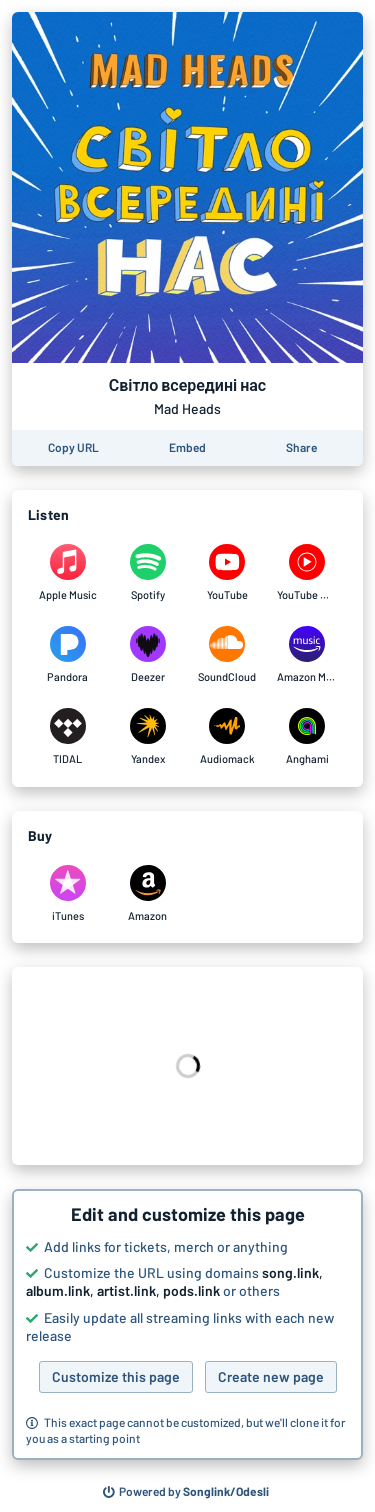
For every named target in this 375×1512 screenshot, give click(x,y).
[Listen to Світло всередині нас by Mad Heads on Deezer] (148, 655)
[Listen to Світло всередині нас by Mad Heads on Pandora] (68, 655)
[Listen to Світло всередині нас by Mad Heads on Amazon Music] (307, 655)
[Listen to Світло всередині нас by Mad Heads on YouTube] (228, 573)
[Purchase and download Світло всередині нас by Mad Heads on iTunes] (68, 894)
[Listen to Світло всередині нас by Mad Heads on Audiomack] (228, 737)
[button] (187, 1325)
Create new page (271, 1376)
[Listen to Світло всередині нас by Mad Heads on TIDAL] (68, 737)
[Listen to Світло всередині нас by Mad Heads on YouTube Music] (307, 573)
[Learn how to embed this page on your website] (187, 448)
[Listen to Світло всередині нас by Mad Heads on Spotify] (148, 573)
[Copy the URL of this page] (73, 448)
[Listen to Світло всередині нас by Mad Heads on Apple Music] (68, 573)
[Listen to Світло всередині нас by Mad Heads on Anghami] (307, 737)
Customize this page (116, 1376)
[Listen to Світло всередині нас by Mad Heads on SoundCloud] (228, 655)
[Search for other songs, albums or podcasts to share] (186, 1492)
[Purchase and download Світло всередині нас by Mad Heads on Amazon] (148, 894)
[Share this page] (301, 448)
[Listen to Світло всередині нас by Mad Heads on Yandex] (148, 737)
